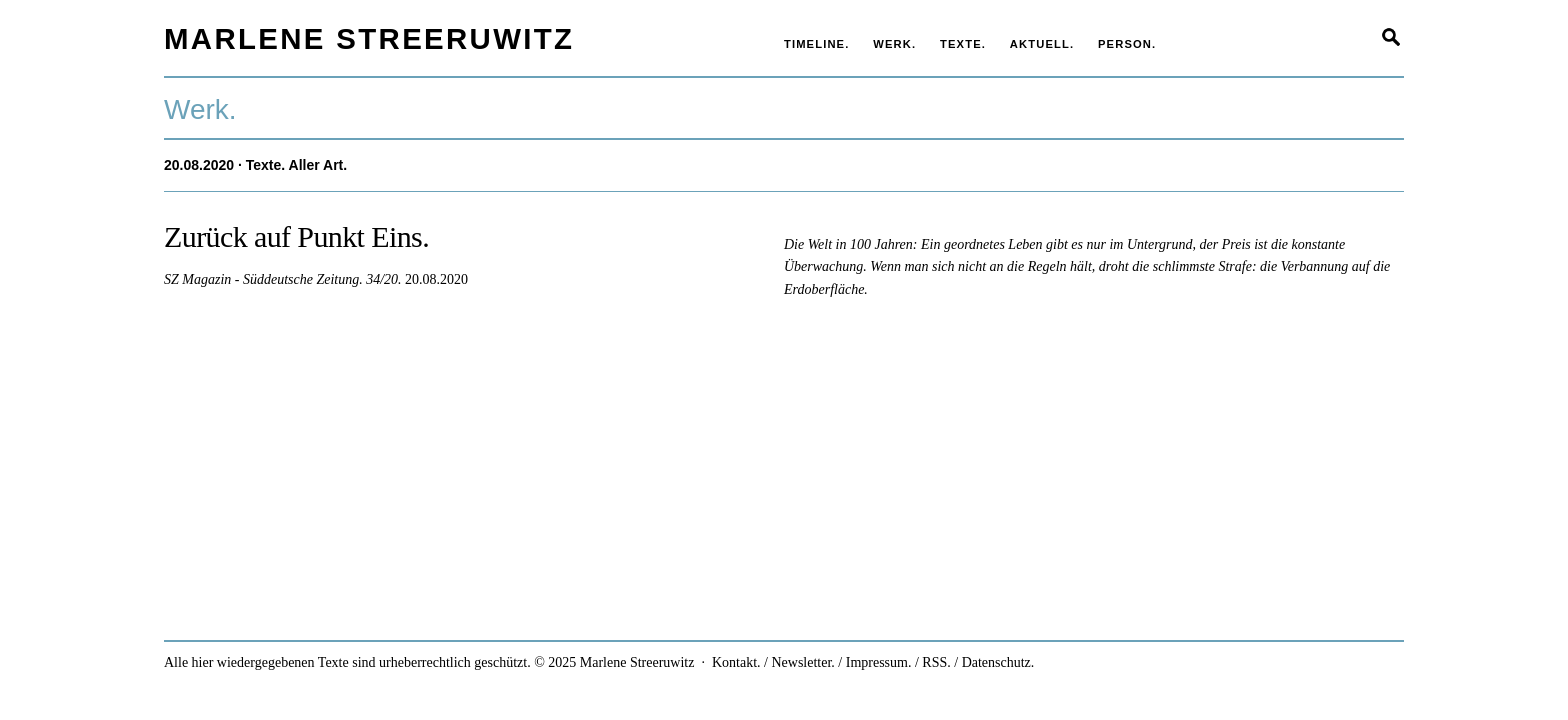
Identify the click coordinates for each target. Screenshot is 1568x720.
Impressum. (879, 662)
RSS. (936, 662)
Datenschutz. (998, 662)
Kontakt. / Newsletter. (773, 662)
